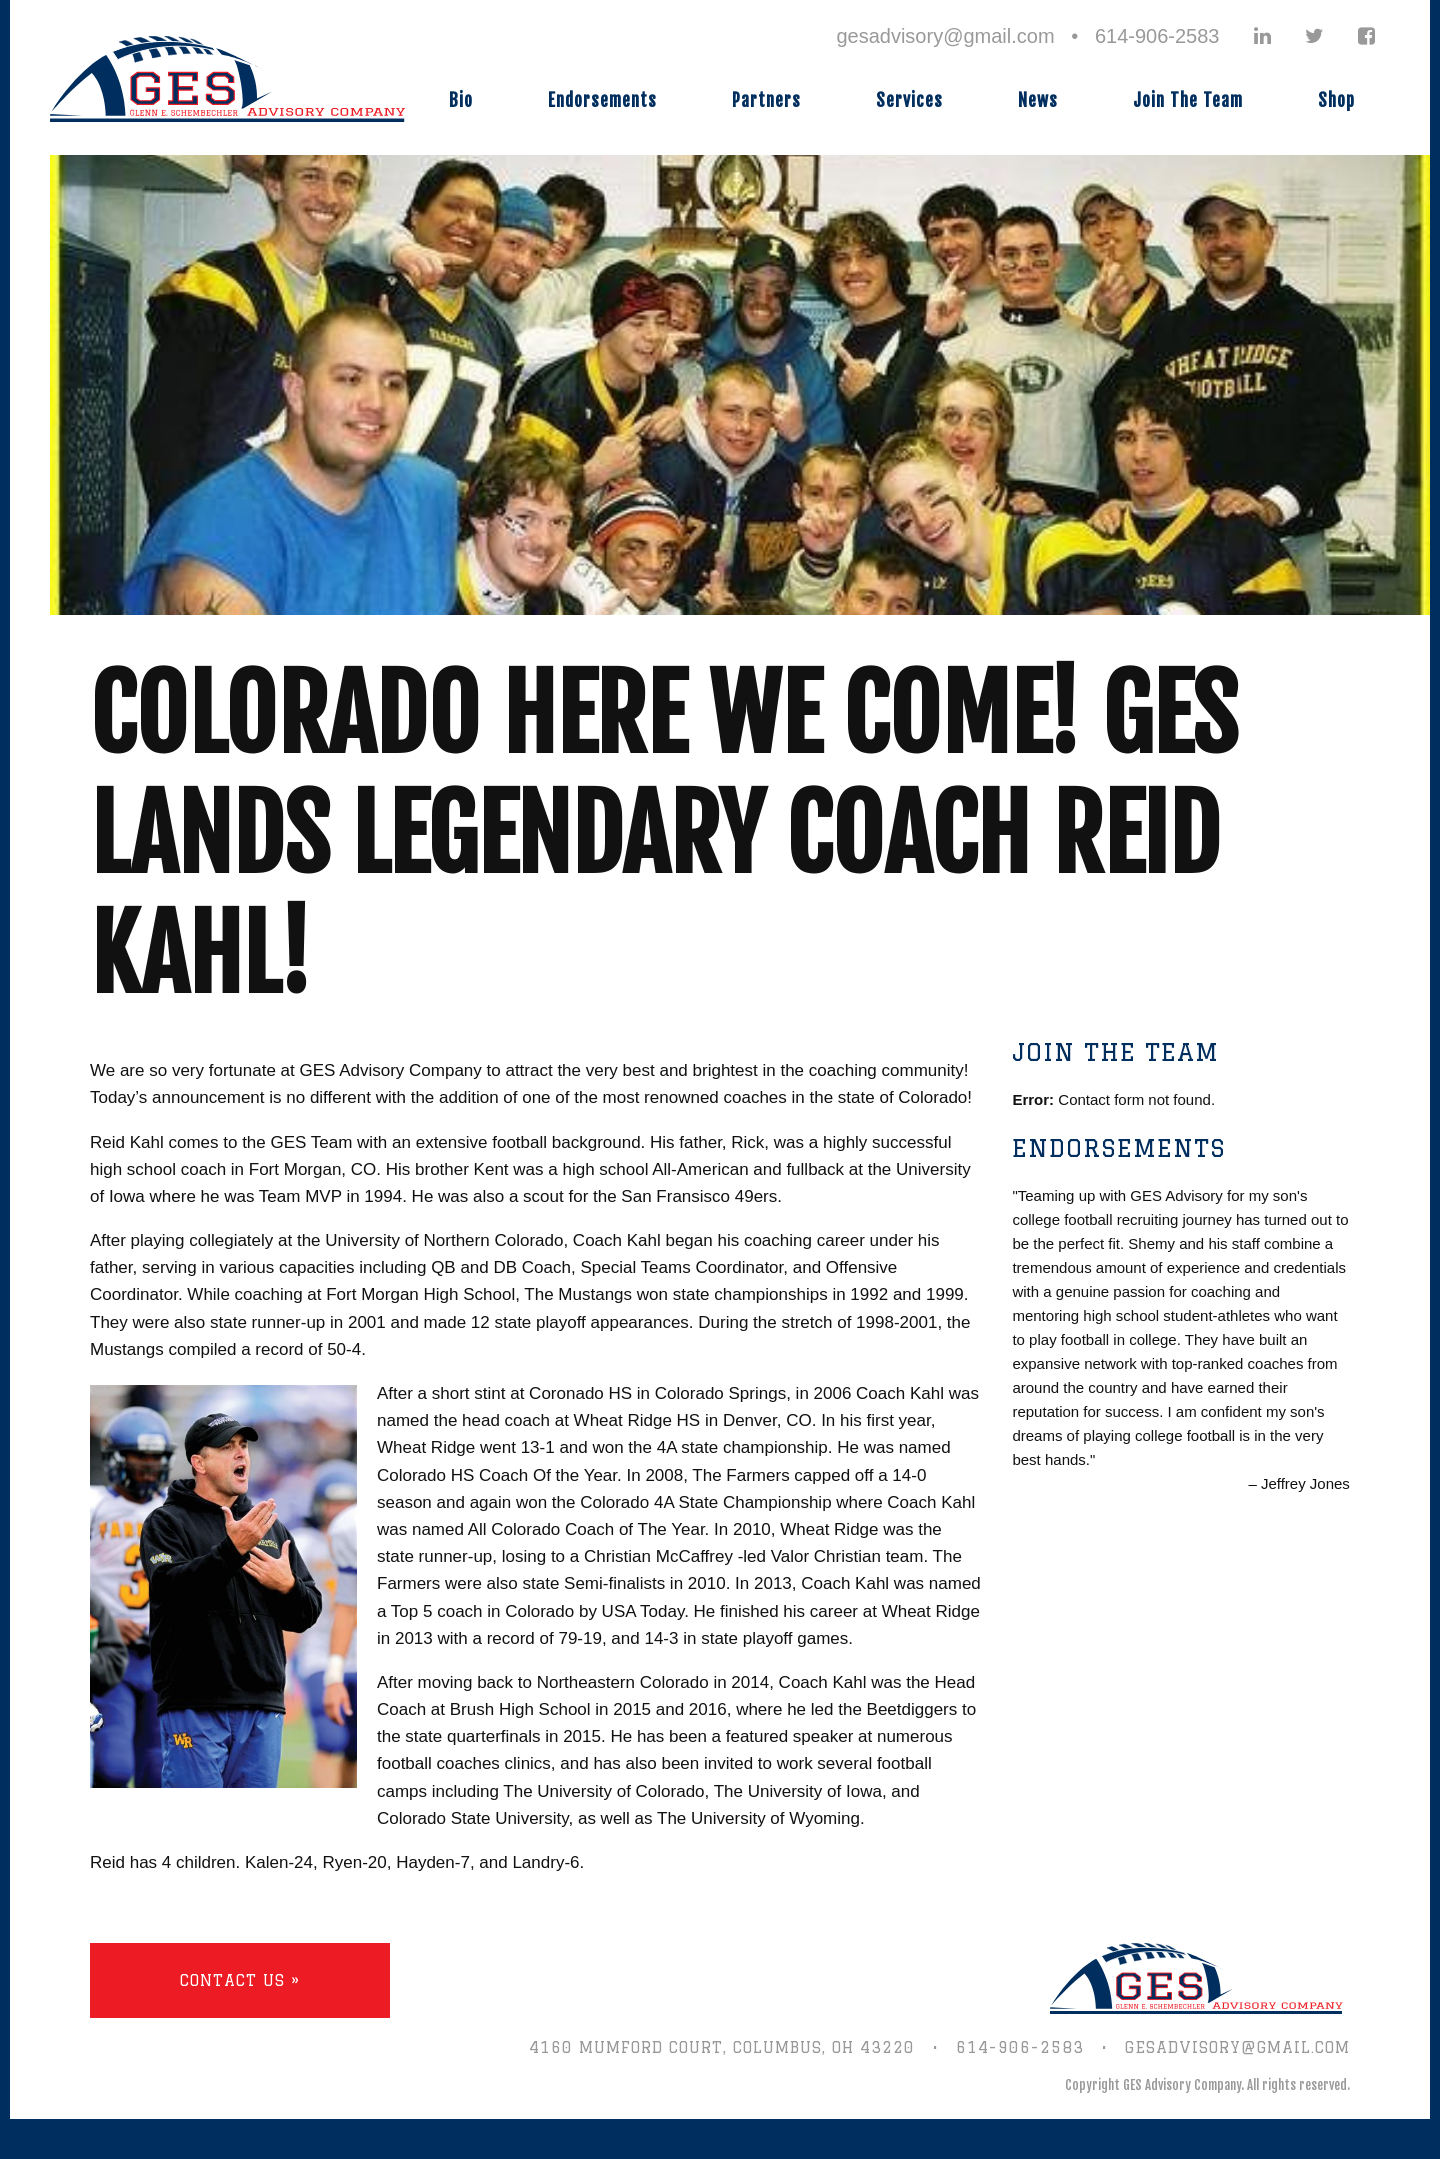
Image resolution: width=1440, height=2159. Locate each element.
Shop (1336, 100)
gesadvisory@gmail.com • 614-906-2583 (1027, 36)
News (1038, 100)
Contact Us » (240, 1980)
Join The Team (1188, 100)
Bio (461, 100)
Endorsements (602, 100)
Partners (766, 100)
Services (909, 100)
